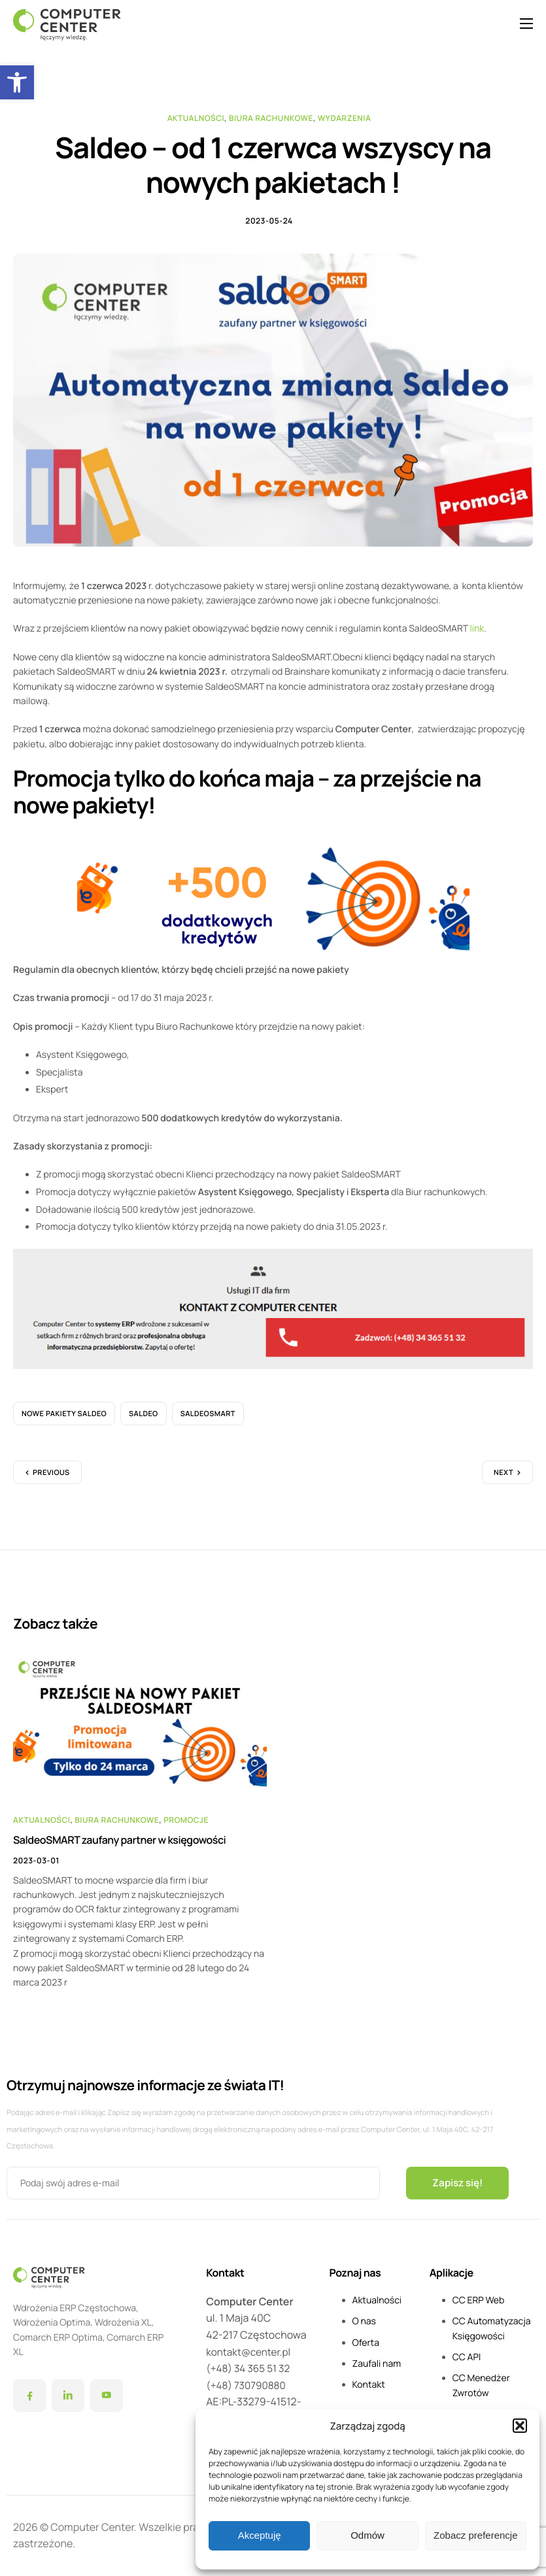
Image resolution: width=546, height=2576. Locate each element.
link (477, 634)
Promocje (186, 1825)
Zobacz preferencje (475, 2535)
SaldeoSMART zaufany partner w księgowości (119, 1846)
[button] (17, 82)
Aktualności (195, 118)
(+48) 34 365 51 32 (250, 2368)
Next (503, 1478)
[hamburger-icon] (526, 23)
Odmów (367, 2535)
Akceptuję (259, 2535)
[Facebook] (29, 2395)
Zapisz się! (459, 2183)
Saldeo (143, 1420)
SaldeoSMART (207, 1420)
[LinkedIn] (68, 2395)
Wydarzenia (344, 118)
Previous (51, 1478)
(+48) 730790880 (247, 2385)
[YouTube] (106, 2395)
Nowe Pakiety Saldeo (64, 1420)
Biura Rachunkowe (271, 118)
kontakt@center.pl (250, 2352)
